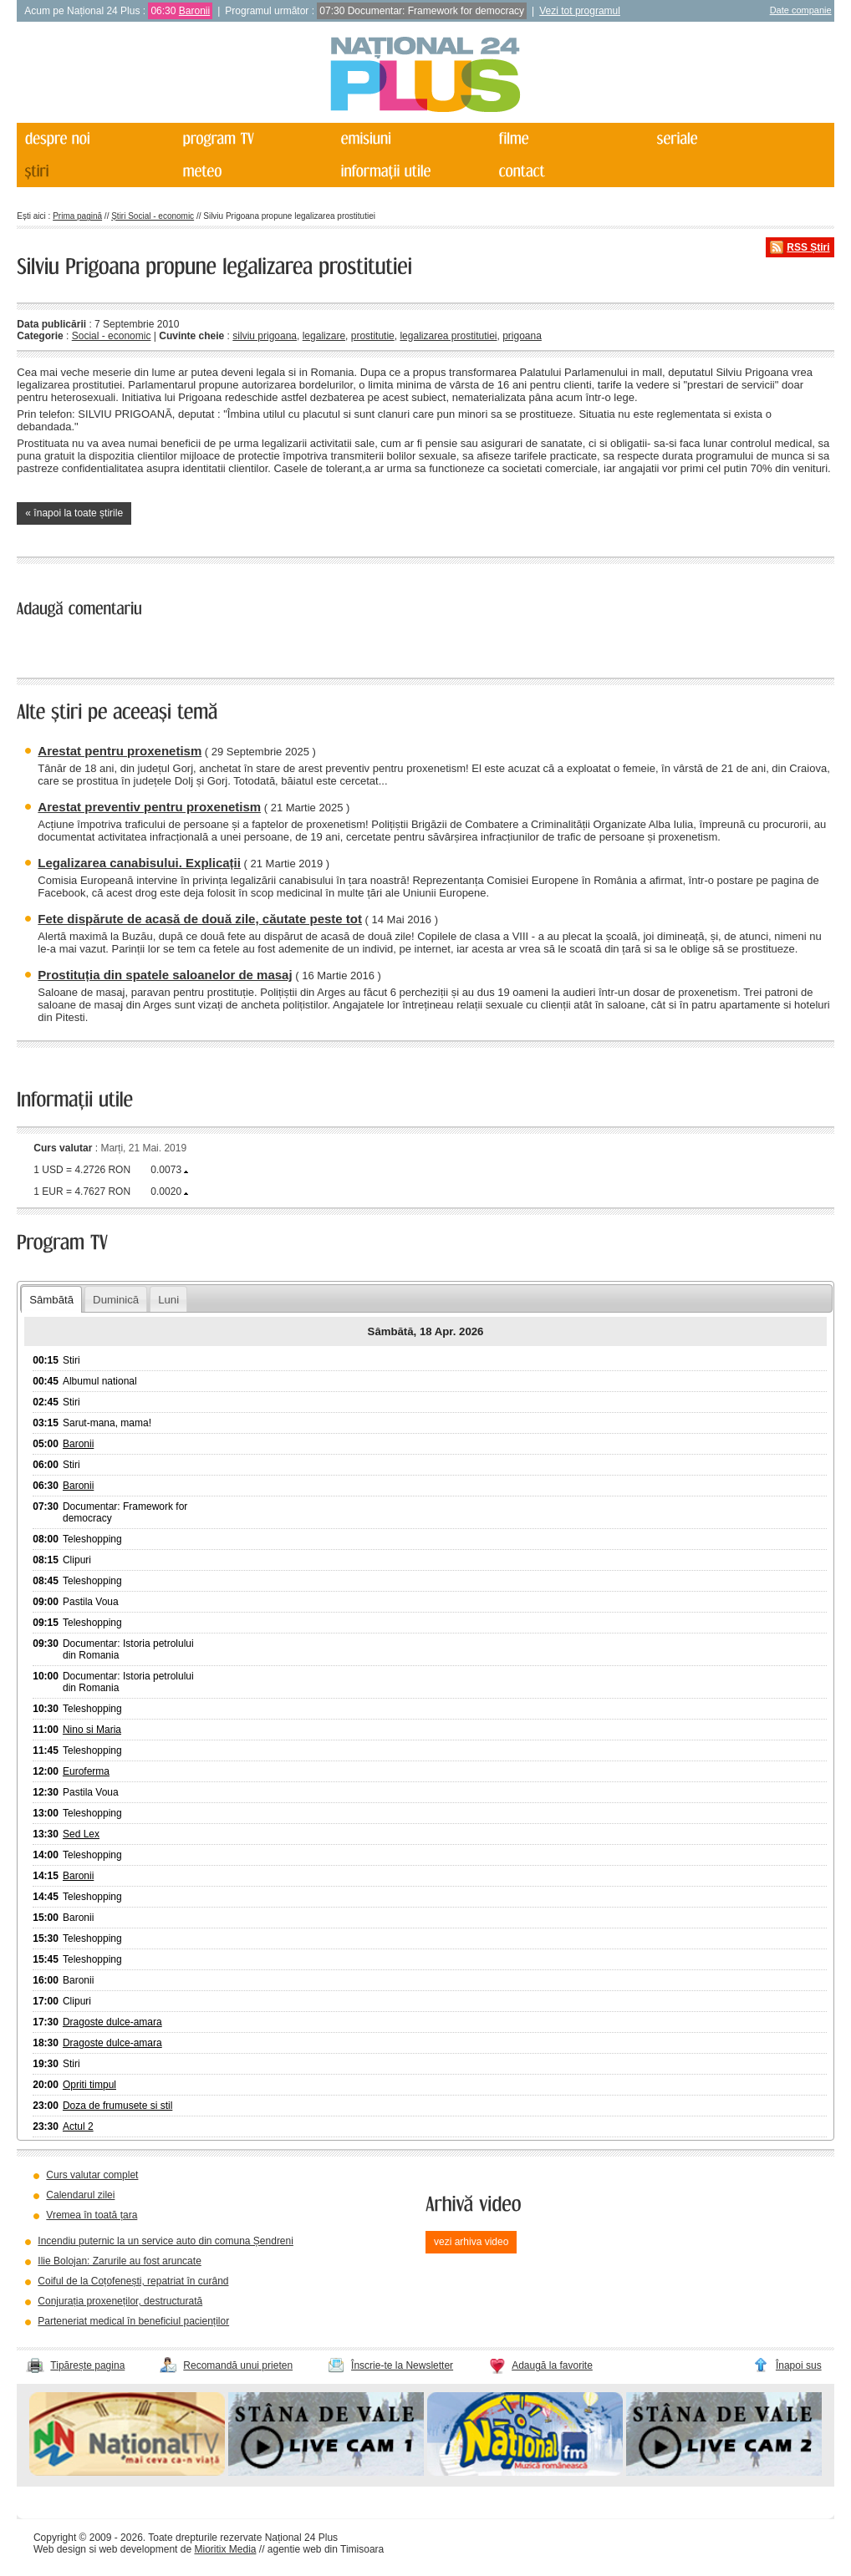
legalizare (324, 336)
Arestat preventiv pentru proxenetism (149, 807)
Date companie (801, 10)
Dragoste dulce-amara (112, 2022)
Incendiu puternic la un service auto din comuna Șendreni (165, 2241)
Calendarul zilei (80, 2195)
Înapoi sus (799, 2365)
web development (138, 2549)
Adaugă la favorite (552, 2365)
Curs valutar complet (92, 2175)
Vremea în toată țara (91, 2215)
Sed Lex (81, 1834)
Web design (59, 2549)
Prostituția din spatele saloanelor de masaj (165, 975)
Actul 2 (78, 2126)
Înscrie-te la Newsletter (402, 2365)
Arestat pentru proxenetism (119, 751)
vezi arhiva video (471, 2242)
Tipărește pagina (87, 2365)
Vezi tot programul (579, 11)
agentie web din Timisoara (326, 2549)
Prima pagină (77, 216)
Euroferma (86, 1771)
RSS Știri (808, 247)
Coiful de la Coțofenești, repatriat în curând (133, 2281)
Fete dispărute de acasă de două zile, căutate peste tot (200, 919)
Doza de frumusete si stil (117, 2105)
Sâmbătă (51, 1299)
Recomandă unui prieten (238, 2365)
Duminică (116, 1299)
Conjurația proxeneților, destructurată (120, 2301)
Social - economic (111, 336)
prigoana (522, 336)
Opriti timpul (89, 2085)
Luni (168, 1299)
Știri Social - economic (152, 216)
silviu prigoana (264, 336)
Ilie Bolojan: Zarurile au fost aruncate (119, 2261)
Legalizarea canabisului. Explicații (139, 863)
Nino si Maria (92, 1729)
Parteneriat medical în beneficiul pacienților (133, 2321)
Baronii (194, 11)
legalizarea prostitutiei (448, 336)
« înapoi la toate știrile (74, 513)
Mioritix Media (225, 2549)
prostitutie (373, 336)
